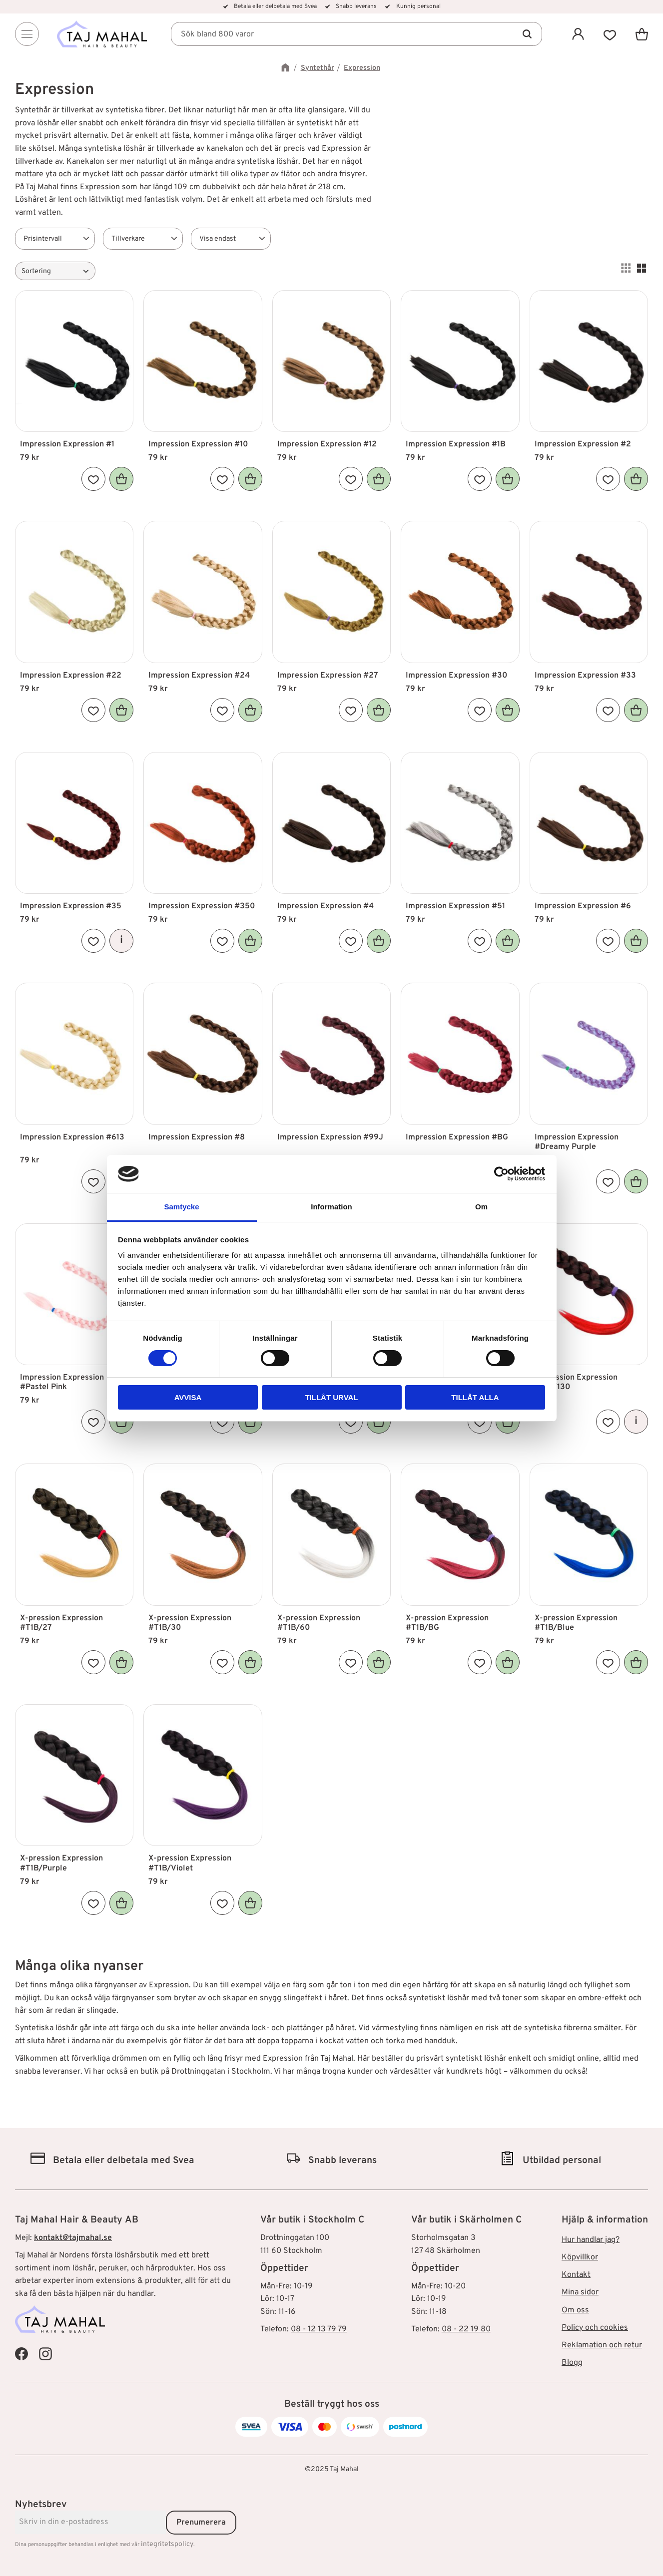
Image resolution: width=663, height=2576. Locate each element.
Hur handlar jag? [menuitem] (591, 2240)
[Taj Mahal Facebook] (21, 2353)
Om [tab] (481, 1206)
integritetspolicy (167, 2544)
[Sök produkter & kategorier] (356, 33)
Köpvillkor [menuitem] (580, 2257)
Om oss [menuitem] (575, 2310)
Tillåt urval (331, 1397)
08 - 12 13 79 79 (319, 2329)
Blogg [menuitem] (572, 2363)
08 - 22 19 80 (466, 2329)
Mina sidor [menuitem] (580, 2292)
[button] (610, 33)
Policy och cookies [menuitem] (595, 2328)
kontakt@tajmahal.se (73, 2238)
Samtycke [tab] (181, 1206)
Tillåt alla (475, 1397)
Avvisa (188, 1397)
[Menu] (27, 34)
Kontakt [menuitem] (576, 2275)
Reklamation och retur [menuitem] (602, 2345)
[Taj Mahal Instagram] (45, 2353)
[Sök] (527, 33)
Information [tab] (331, 1206)
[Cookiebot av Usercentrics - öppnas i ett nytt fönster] (501, 1173)
